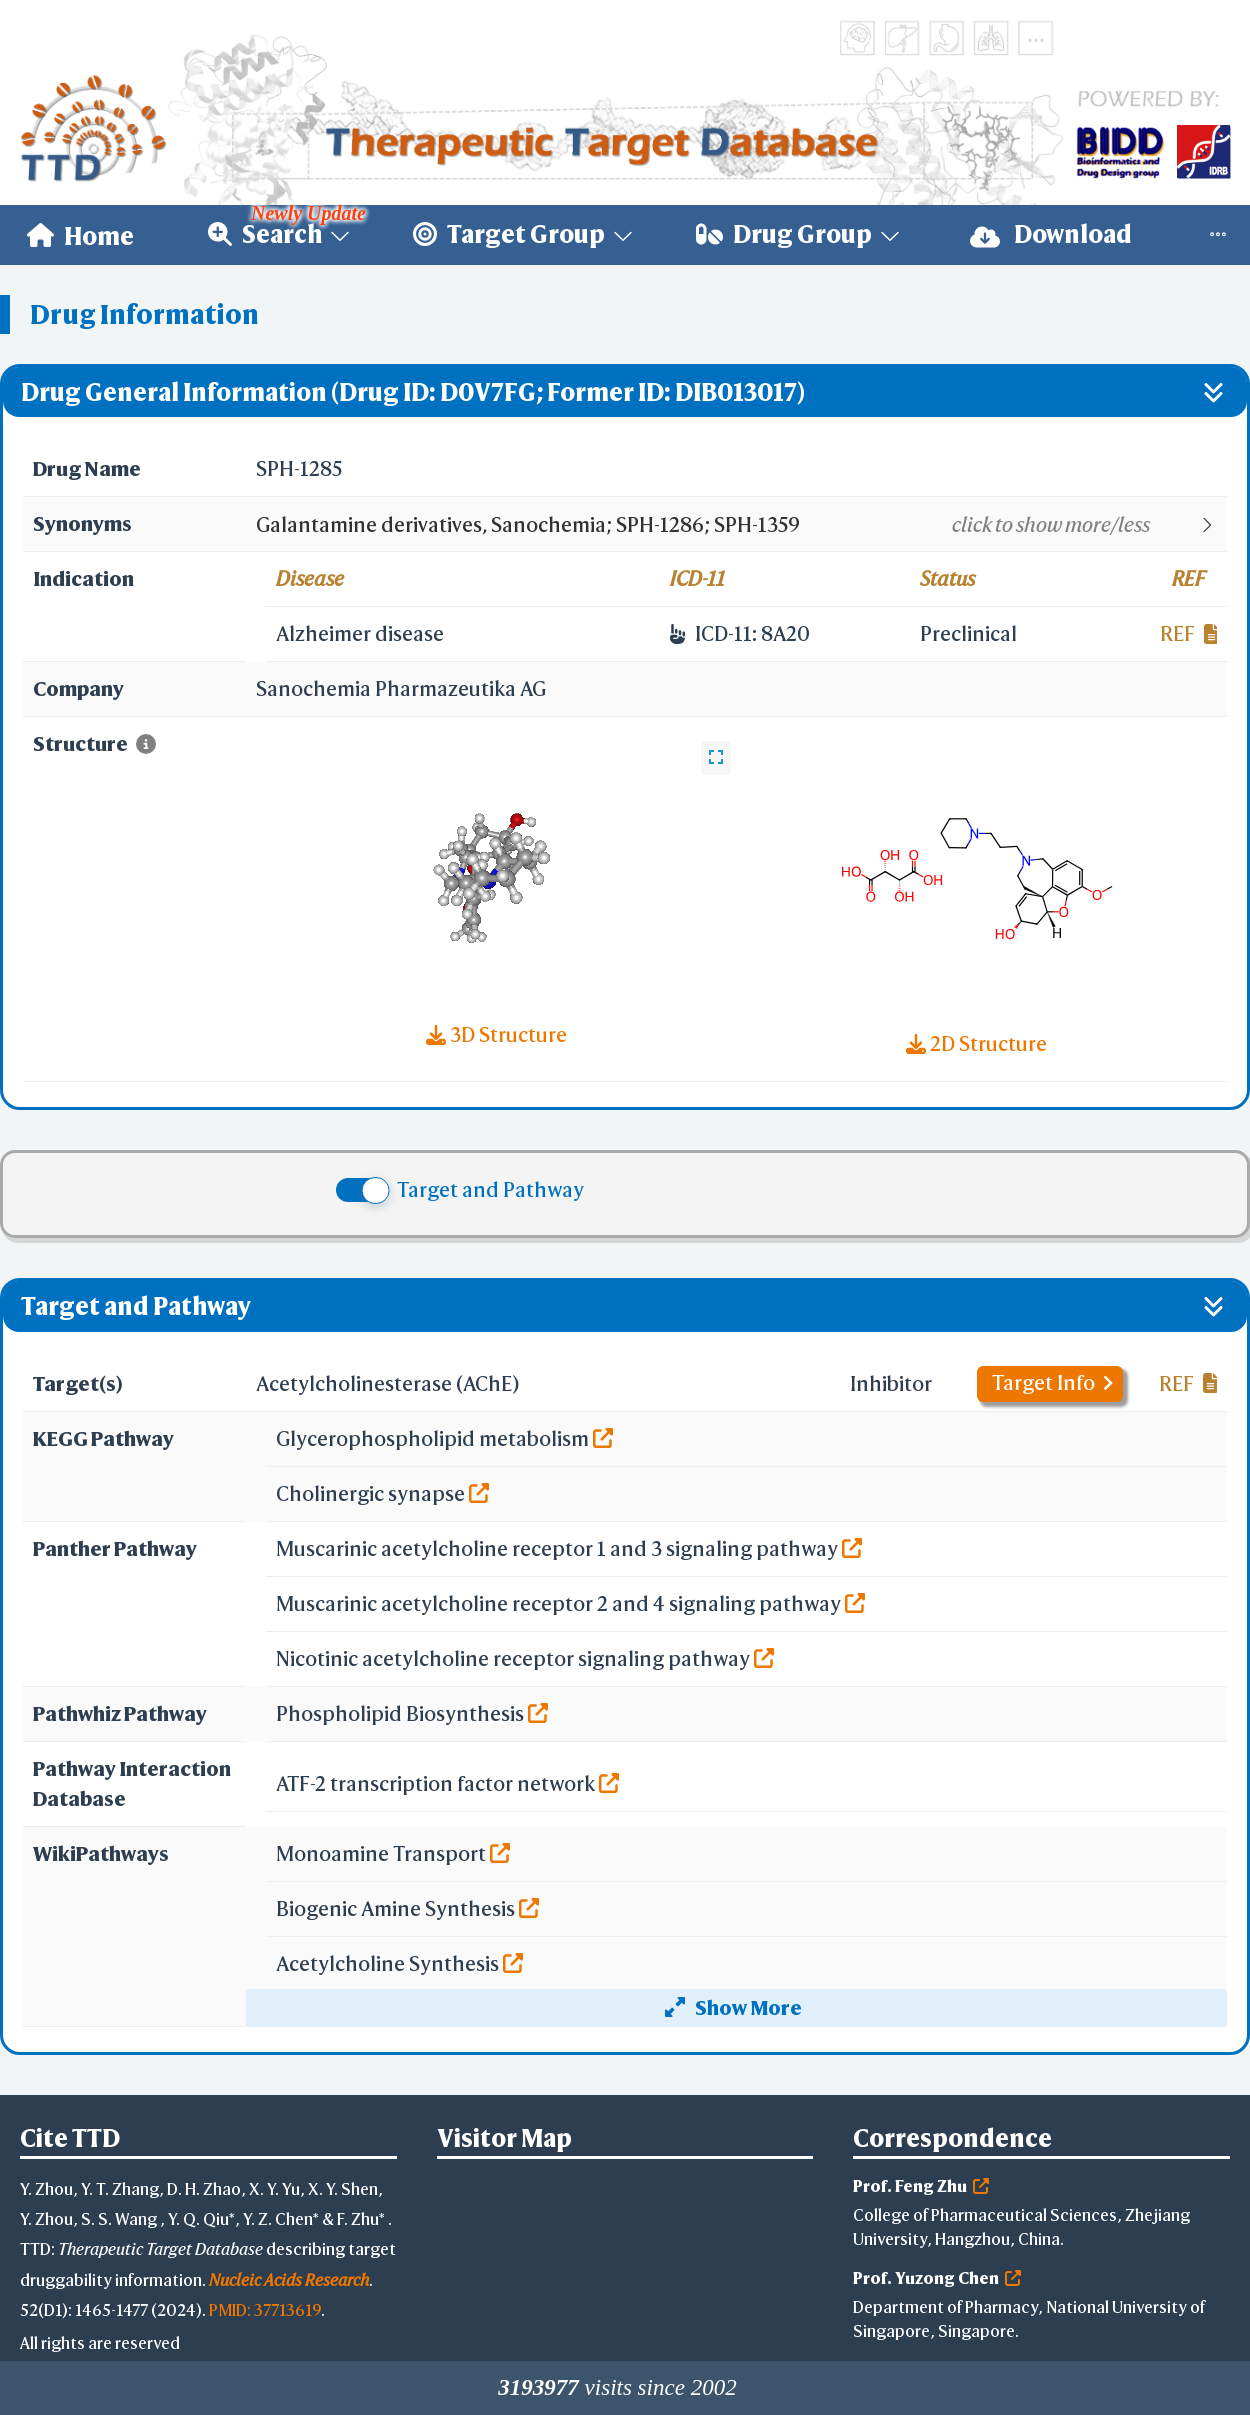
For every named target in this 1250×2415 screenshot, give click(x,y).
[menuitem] (80, 235)
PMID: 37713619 (265, 2309)
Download (1051, 234)
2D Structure (976, 1043)
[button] (740, 525)
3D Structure (496, 1034)
